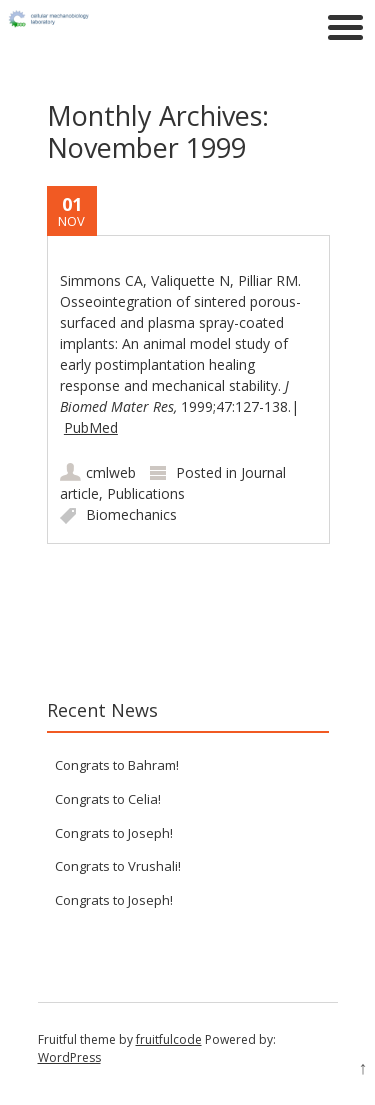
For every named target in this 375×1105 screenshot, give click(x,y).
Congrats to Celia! (108, 799)
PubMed (91, 427)
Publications (146, 493)
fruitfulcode (169, 1039)
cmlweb (111, 472)
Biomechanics (131, 514)
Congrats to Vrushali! (118, 866)
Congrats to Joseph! (114, 833)
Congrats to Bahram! (117, 765)
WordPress (69, 1057)
